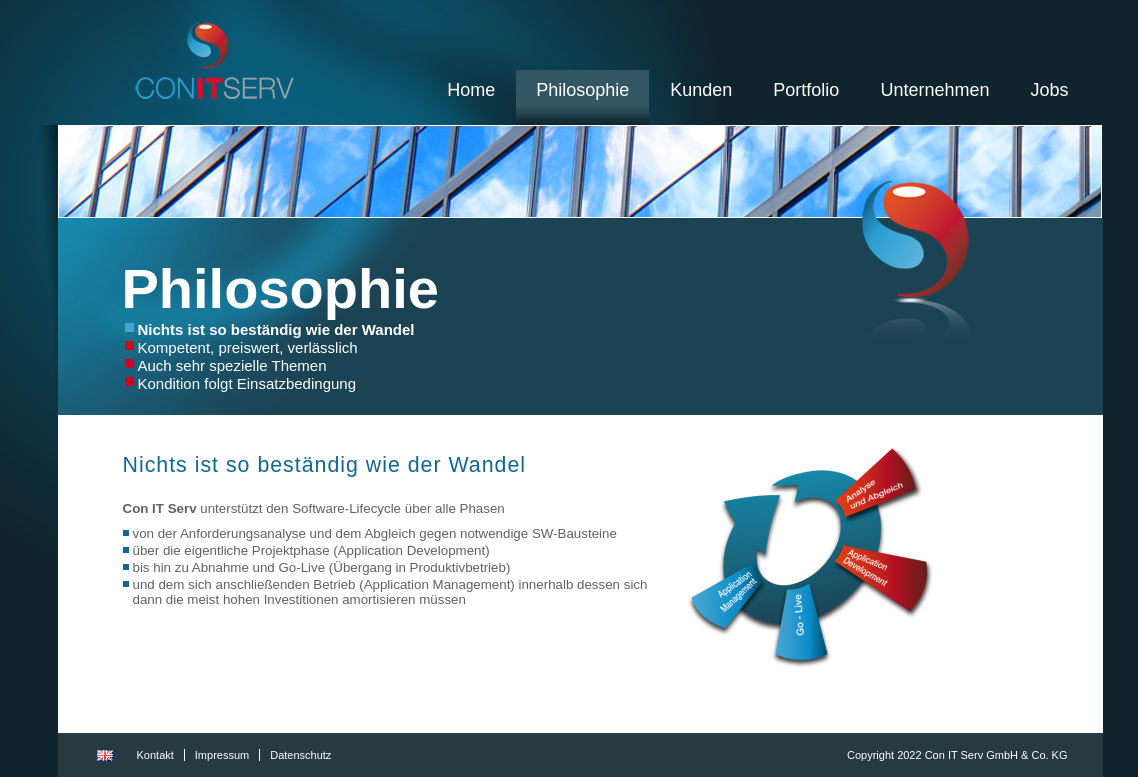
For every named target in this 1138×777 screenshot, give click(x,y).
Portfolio (806, 90)
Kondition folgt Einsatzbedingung (247, 383)
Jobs (1049, 90)
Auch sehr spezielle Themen (232, 365)
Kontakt (155, 755)
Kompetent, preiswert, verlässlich (248, 347)
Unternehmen (934, 90)
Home (471, 90)
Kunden (701, 90)
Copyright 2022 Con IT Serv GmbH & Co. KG (957, 755)
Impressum (222, 755)
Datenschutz (300, 755)
